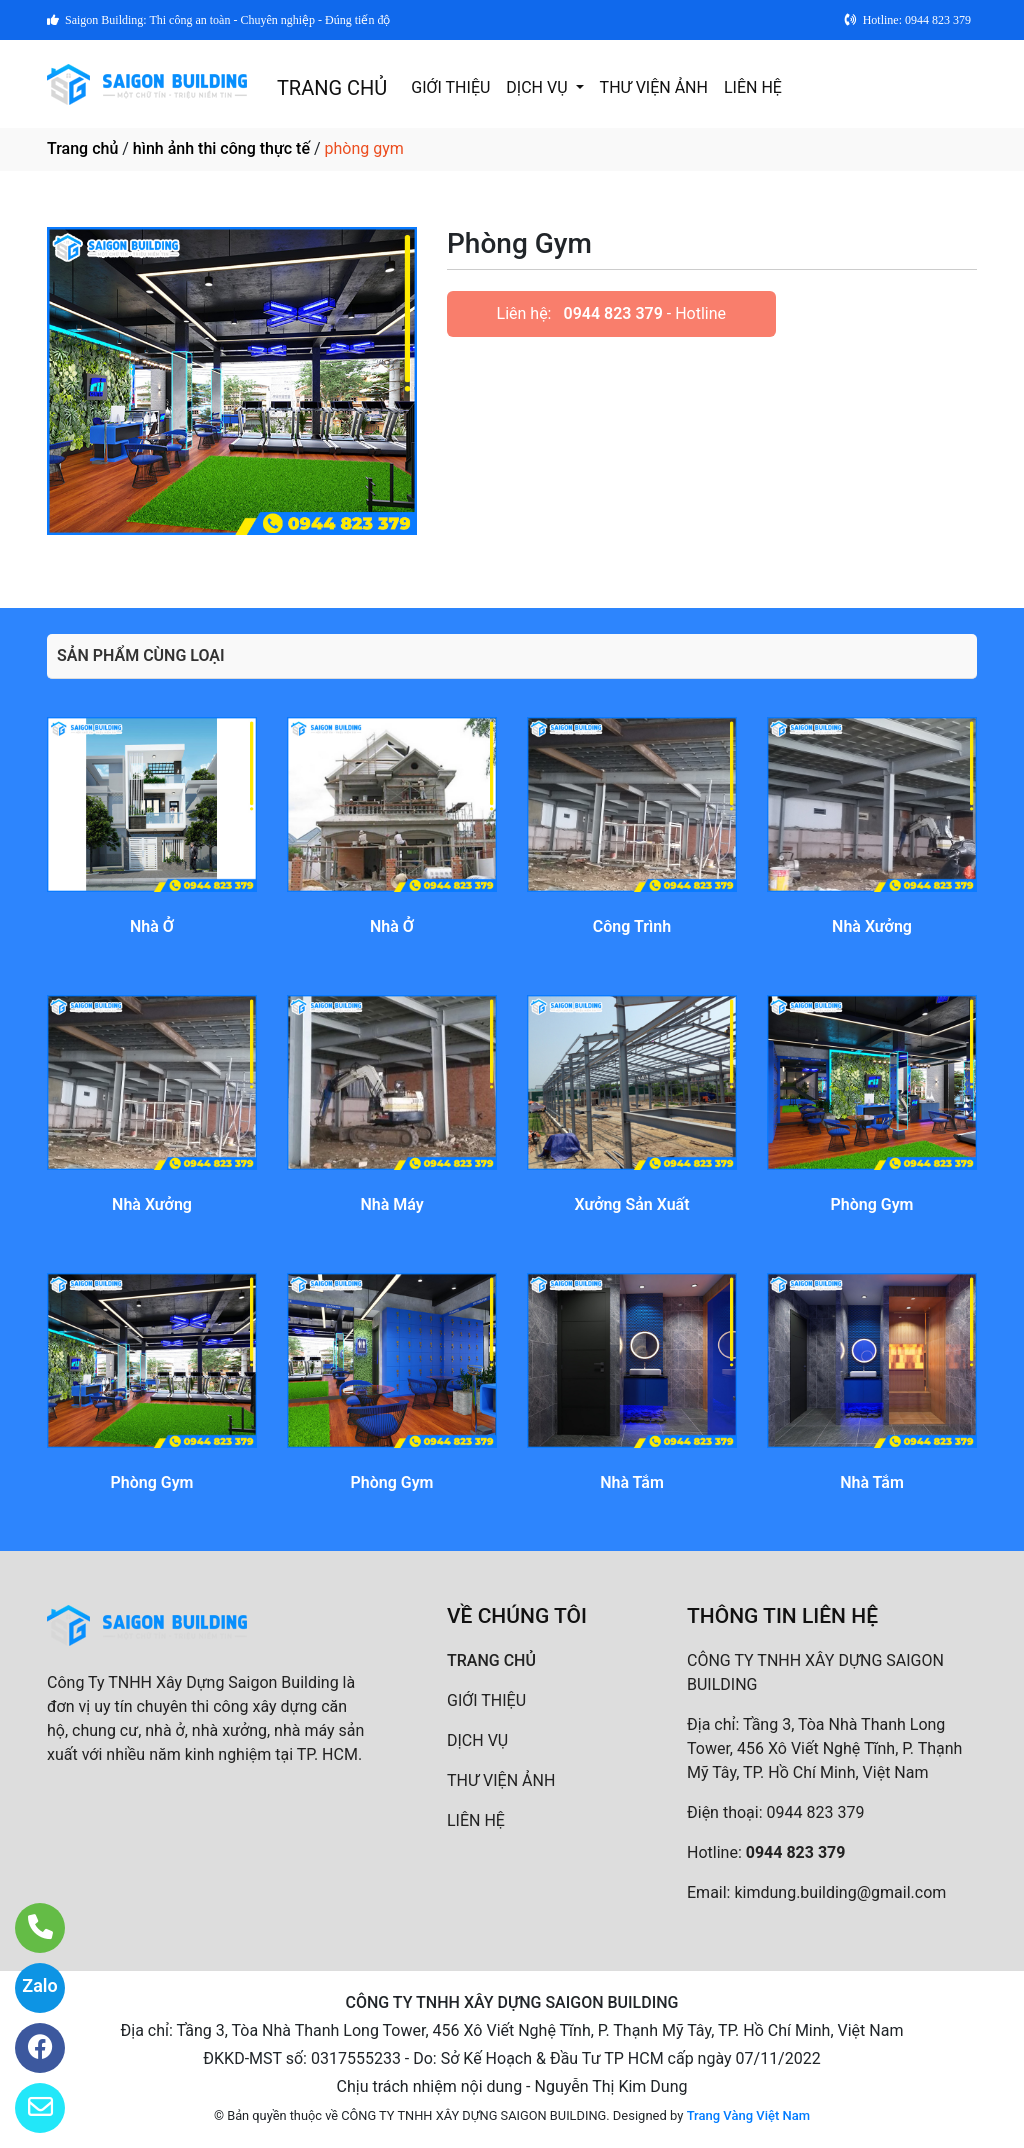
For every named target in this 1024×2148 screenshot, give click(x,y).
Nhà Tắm (632, 1482)
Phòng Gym (871, 1204)
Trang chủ (82, 148)
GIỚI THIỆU (450, 87)
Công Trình (632, 926)
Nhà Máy (391, 1204)
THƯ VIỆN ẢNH (654, 87)
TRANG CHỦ (332, 88)
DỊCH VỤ (538, 87)
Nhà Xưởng (872, 926)
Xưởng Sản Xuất (631, 1204)
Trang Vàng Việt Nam (748, 2115)
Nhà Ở (152, 926)
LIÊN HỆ (753, 87)
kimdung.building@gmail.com (840, 1892)
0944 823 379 (612, 313)
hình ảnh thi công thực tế (221, 148)
